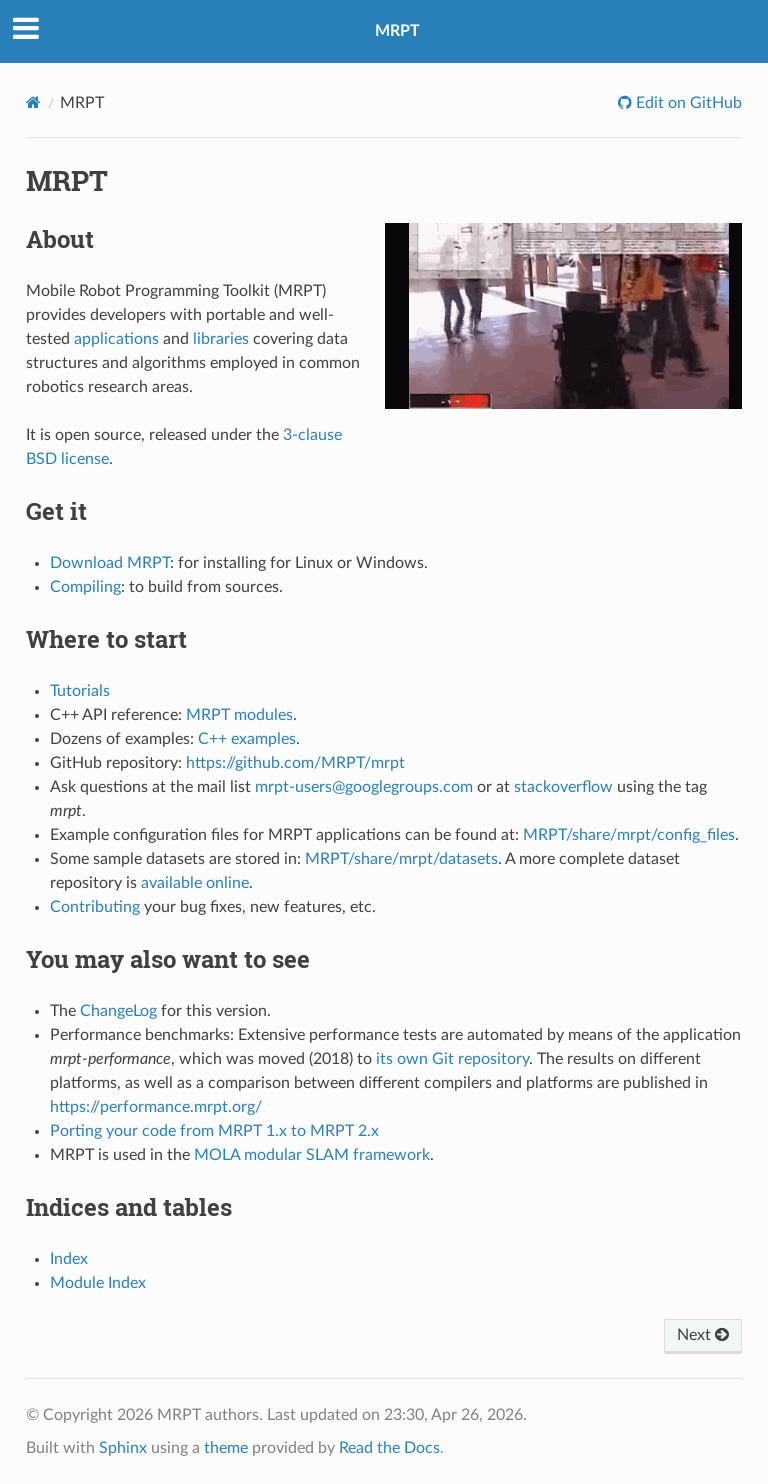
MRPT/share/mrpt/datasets (401, 859)
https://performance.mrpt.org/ (156, 1107)
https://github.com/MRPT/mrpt (295, 763)
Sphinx (123, 1448)
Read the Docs (389, 1448)
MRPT (397, 31)
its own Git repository (452, 1059)
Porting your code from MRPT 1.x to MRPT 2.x (214, 1131)
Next (703, 1335)
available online (195, 883)
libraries (221, 339)
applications (116, 339)
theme (226, 1448)
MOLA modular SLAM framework (312, 1155)
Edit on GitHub (687, 103)
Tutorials (80, 691)
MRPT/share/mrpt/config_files (629, 835)
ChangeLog (118, 1011)
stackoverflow (563, 787)
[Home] (33, 102)
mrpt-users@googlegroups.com (364, 787)
